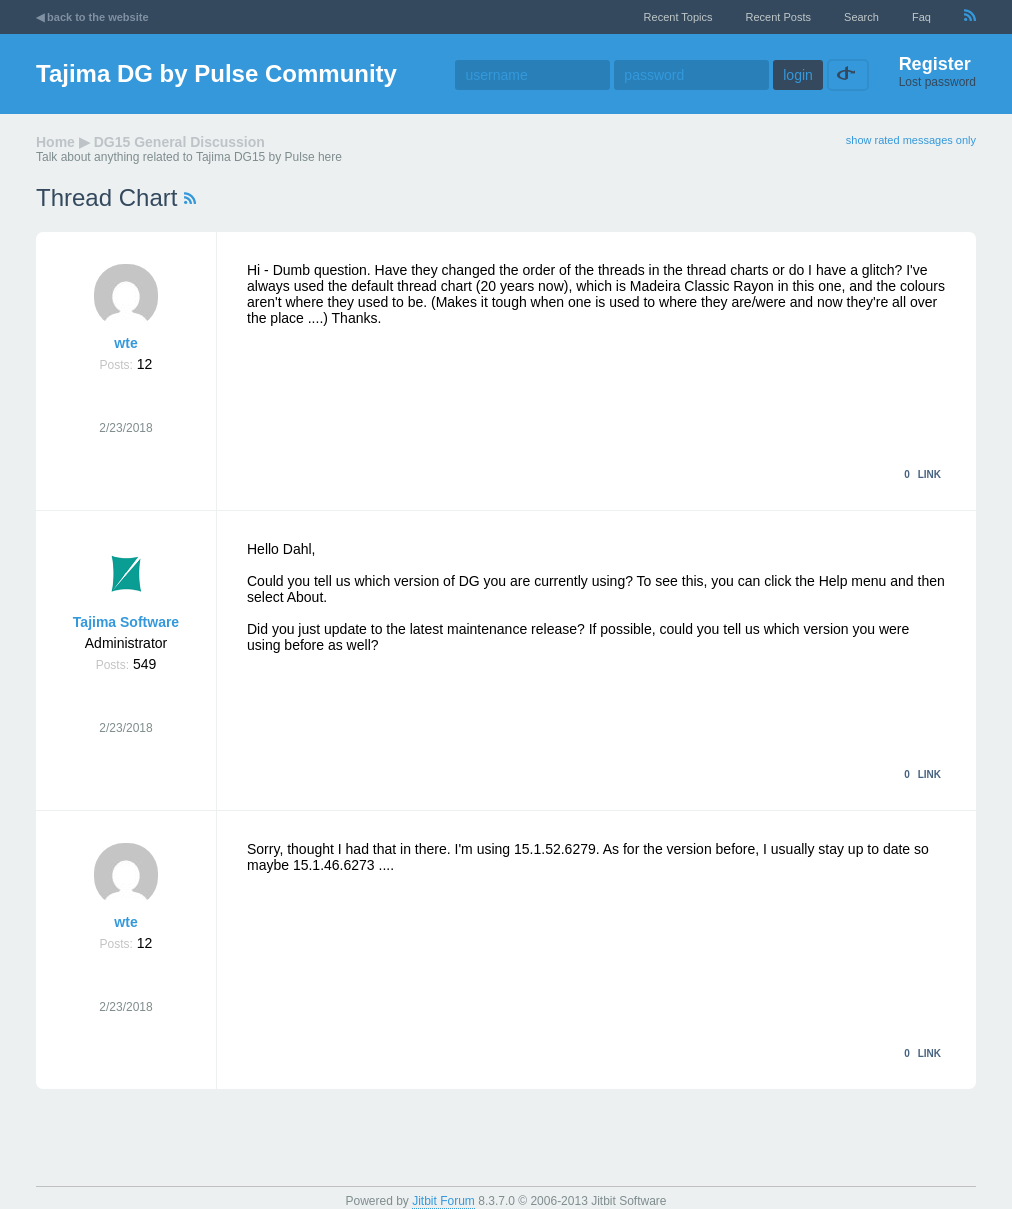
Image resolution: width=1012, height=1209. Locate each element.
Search (861, 17)
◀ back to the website (92, 17)
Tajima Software (126, 622)
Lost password (937, 82)
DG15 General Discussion (179, 142)
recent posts (778, 17)
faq (921, 17)
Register (935, 64)
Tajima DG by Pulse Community (216, 73)
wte (125, 343)
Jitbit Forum (443, 1201)
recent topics (678, 17)
